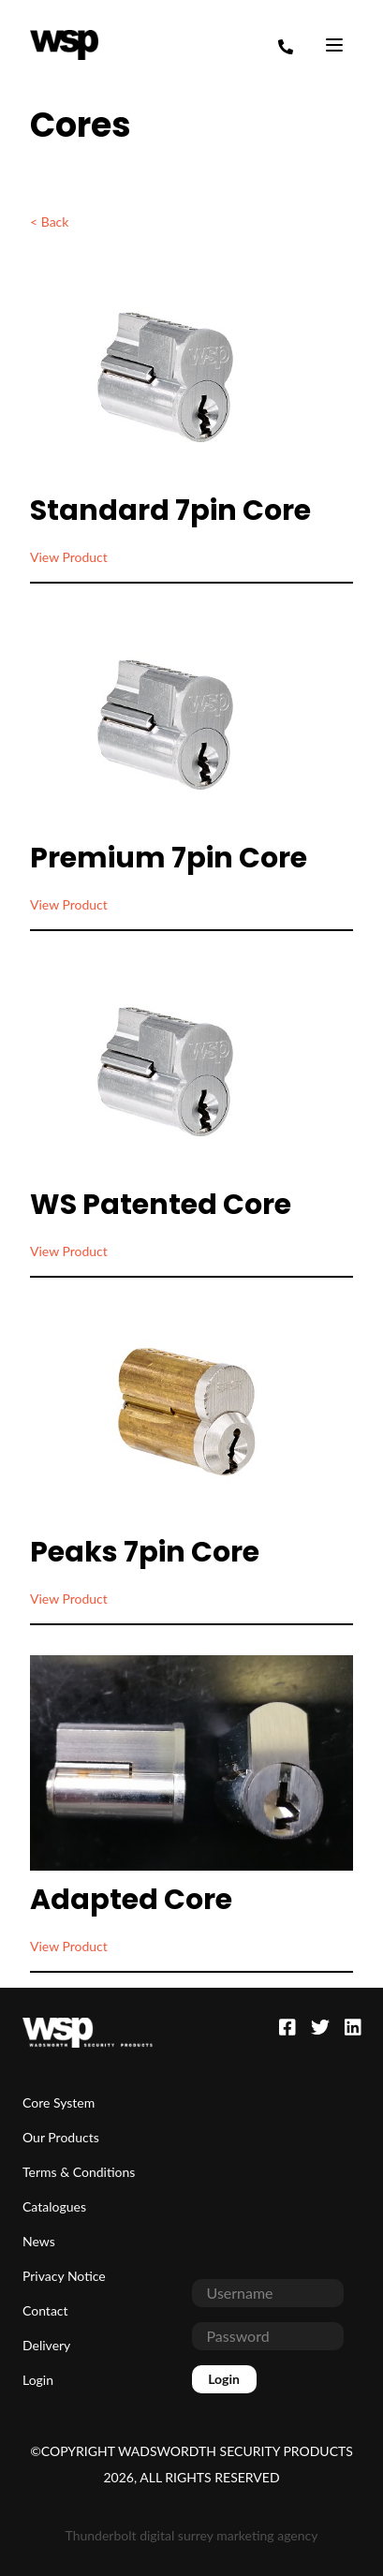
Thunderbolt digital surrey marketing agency (192, 2535)
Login (37, 2380)
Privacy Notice (64, 2276)
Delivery (46, 2345)
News (38, 2241)
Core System (58, 2102)
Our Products (60, 2137)
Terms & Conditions (78, 2172)
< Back (49, 221)
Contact (45, 2310)
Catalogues (54, 2206)
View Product (69, 557)
